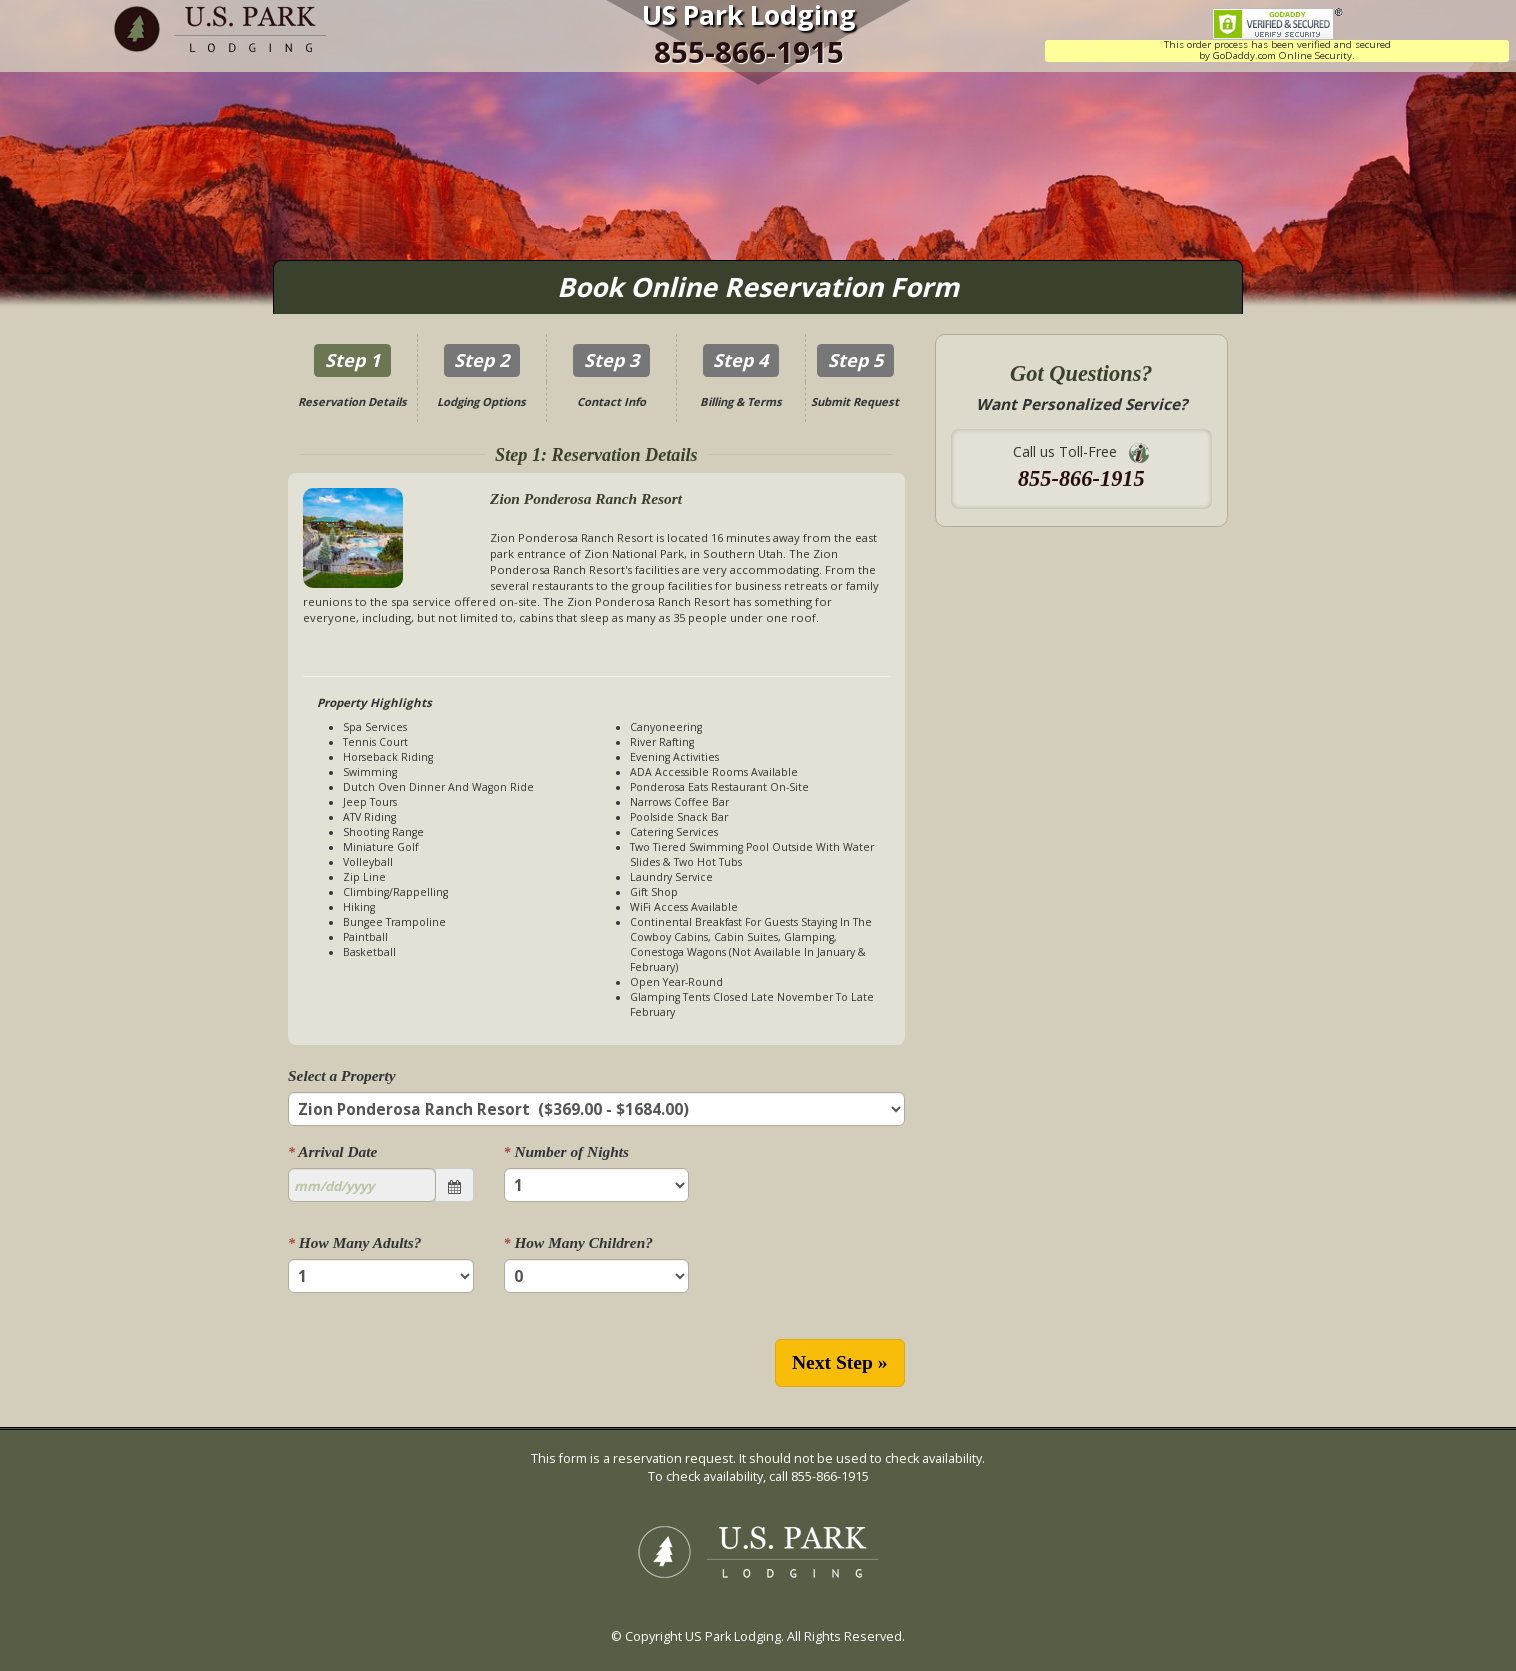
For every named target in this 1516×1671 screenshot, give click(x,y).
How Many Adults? (354, 1242)
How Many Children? (578, 1242)
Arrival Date (332, 1151)
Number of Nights (566, 1151)
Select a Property (342, 1075)
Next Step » (840, 1362)
